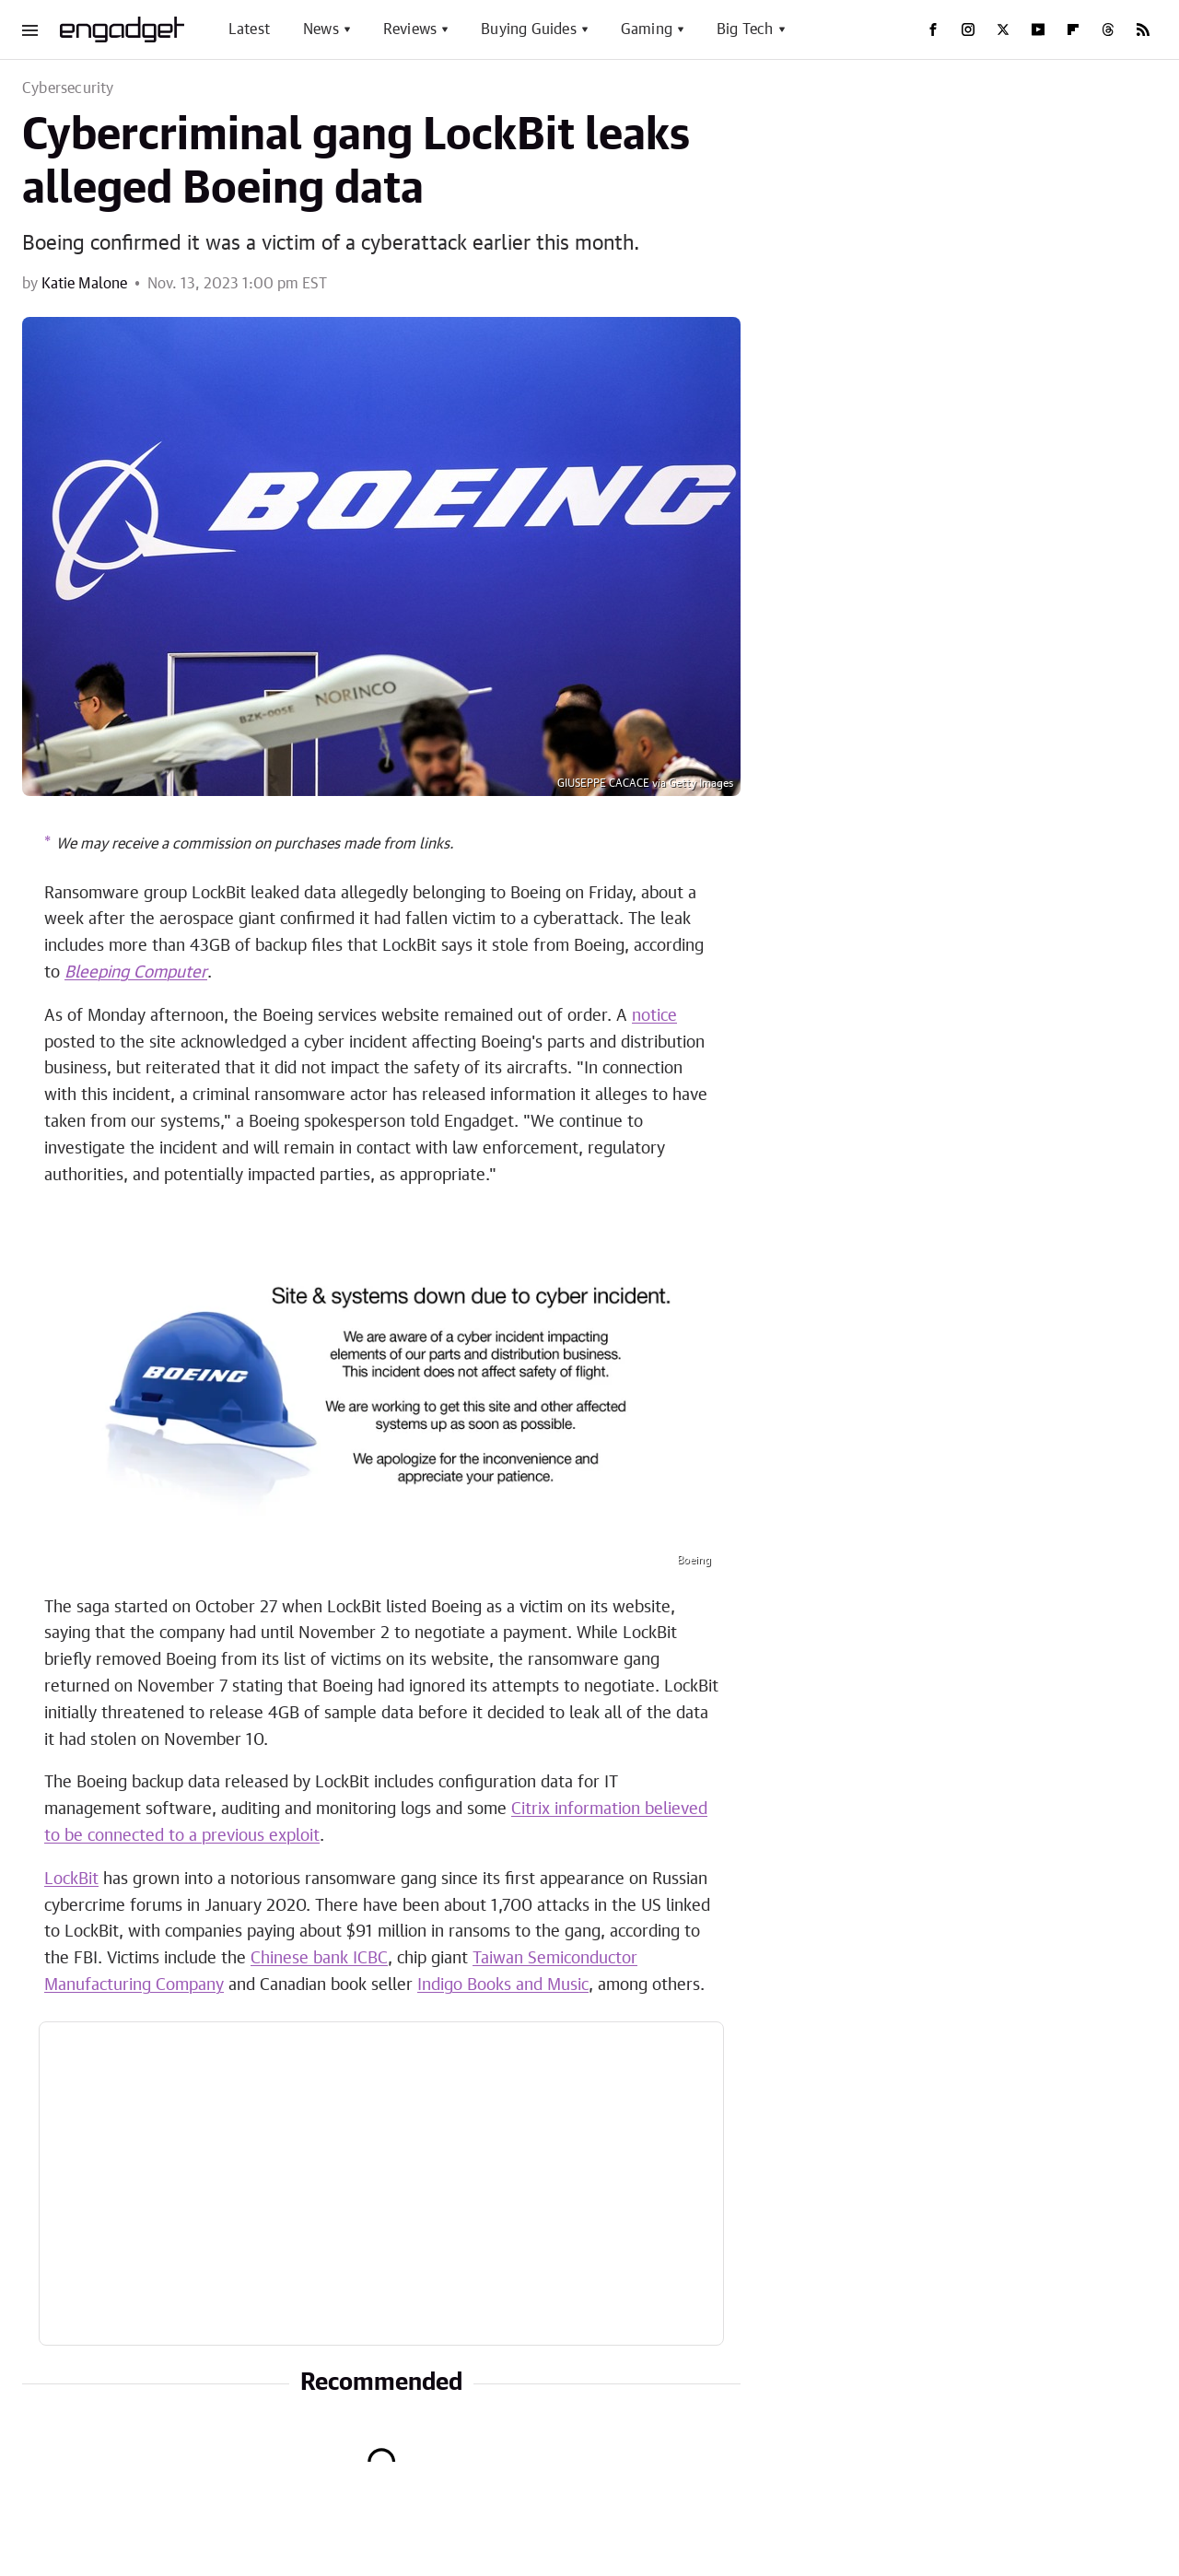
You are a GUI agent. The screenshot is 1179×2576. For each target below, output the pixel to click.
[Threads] (1108, 29)
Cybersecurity (68, 88)
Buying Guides (529, 29)
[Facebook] (933, 29)
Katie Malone (84, 283)
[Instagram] (968, 29)
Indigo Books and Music (503, 1985)
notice (654, 1016)
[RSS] (1143, 29)
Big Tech (745, 29)
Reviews (410, 29)
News (321, 29)
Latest (249, 29)
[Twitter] (1003, 29)
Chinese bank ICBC (319, 1958)
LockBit (71, 1879)
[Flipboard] (1073, 29)
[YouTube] (1038, 29)
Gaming (646, 29)
